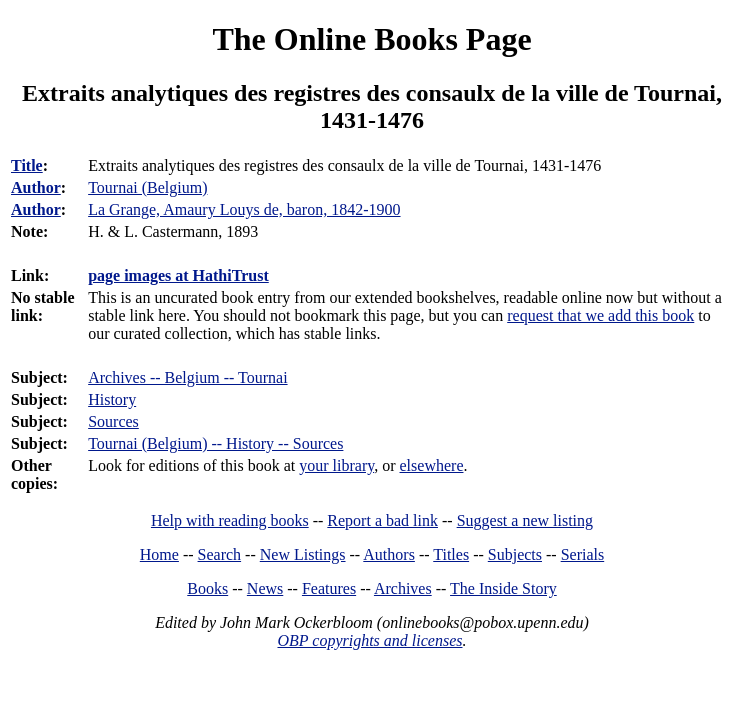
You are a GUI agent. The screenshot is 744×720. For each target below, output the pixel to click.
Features (329, 588)
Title (27, 165)
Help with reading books (230, 520)
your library (336, 465)
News (265, 588)
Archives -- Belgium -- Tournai (187, 377)
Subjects (515, 554)
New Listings (303, 554)
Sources (113, 421)
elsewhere (432, 465)
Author (36, 187)
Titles (451, 554)
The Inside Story (503, 588)
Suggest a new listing (525, 520)
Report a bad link (382, 520)
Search (220, 554)
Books (207, 588)
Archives (403, 588)
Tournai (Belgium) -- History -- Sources (215, 443)
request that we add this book (600, 315)
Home (159, 554)
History (112, 399)
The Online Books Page (371, 39)
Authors (389, 554)
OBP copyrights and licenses (369, 640)
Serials (583, 554)
